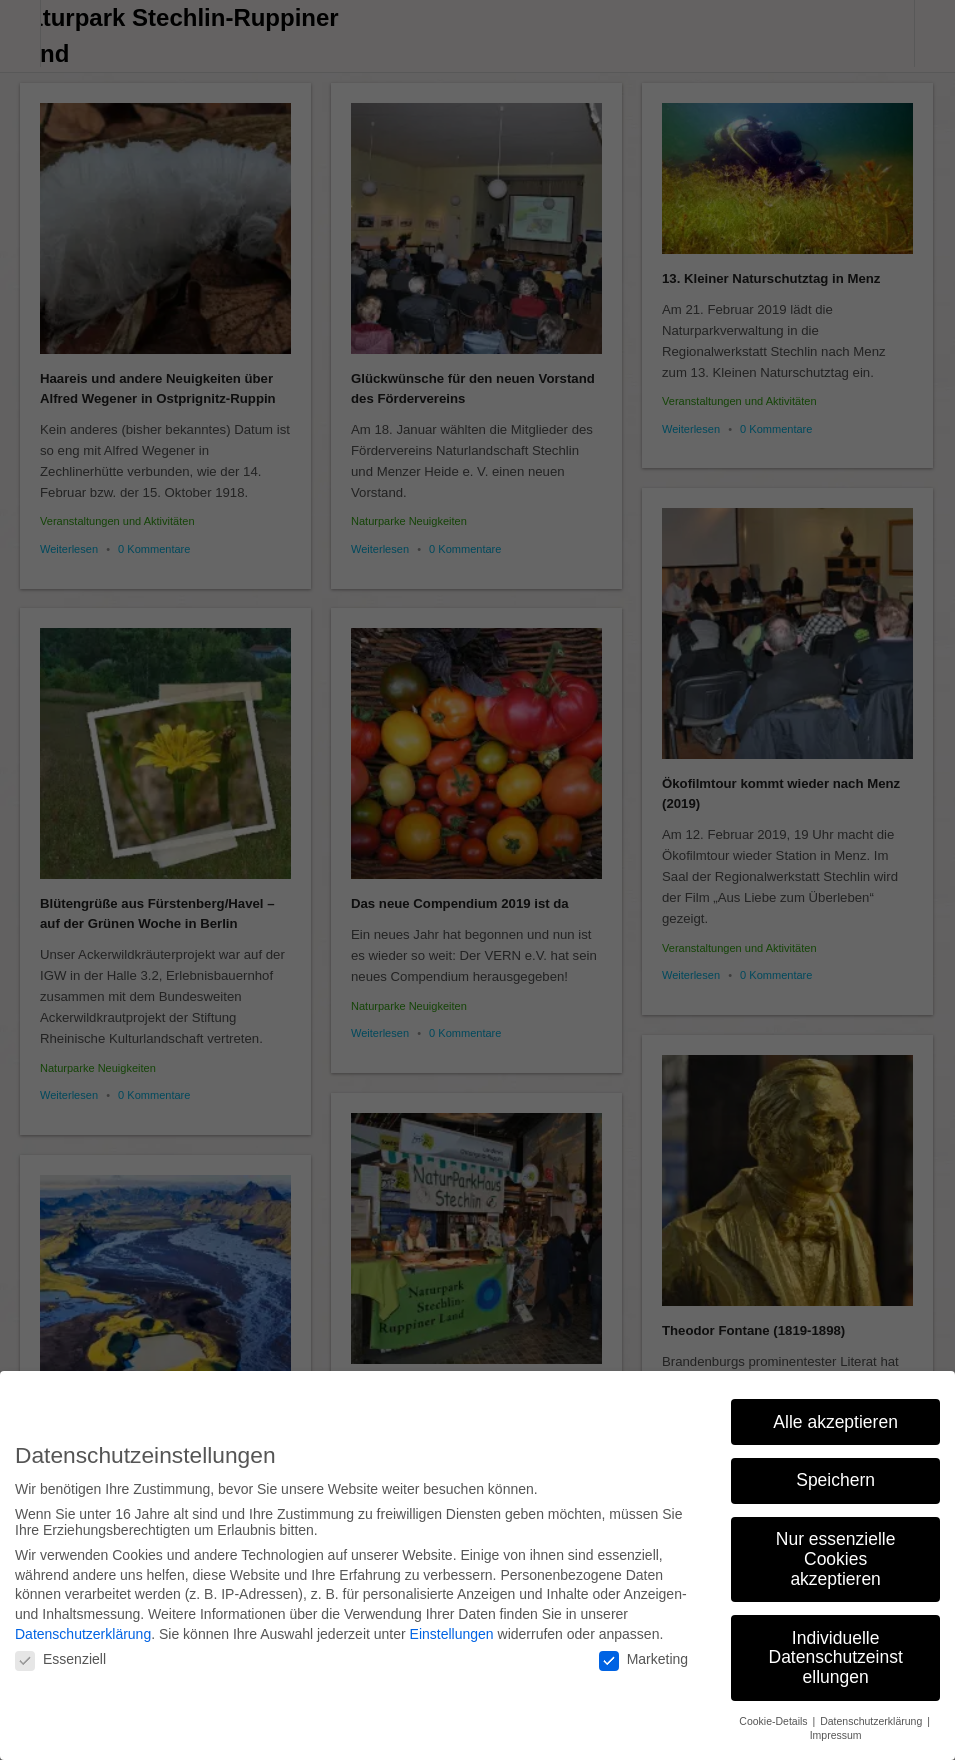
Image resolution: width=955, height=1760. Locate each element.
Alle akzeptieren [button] (835, 1414)
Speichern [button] (835, 1473)
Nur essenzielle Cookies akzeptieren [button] (836, 1551)
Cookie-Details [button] (774, 1713)
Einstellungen (452, 1626)
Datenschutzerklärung (83, 1626)
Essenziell (60, 1651)
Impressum (836, 1727)
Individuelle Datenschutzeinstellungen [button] (836, 1649)
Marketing (643, 1651)
